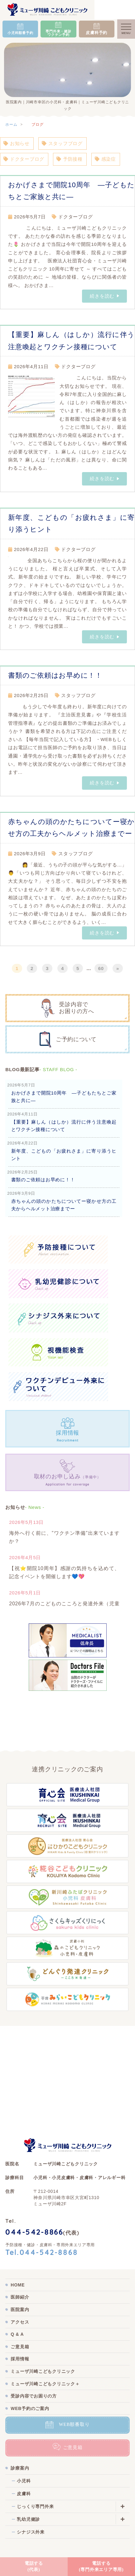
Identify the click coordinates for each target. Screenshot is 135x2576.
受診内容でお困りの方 (34, 2395)
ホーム (11, 124)
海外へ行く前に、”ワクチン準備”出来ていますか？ (64, 1537)
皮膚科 (24, 2493)
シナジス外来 (31, 2532)
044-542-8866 (34, 2233)
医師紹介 (20, 2297)
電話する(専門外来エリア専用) (101, 2566)
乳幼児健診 (28, 2519)
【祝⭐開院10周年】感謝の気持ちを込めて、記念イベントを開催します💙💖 (64, 1572)
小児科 (24, 2480)
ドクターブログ (23, 159)
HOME (18, 2284)
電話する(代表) (34, 2566)
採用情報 (20, 2358)
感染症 (105, 159)
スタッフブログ (62, 143)
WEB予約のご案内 (30, 2408)
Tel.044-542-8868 (41, 2253)
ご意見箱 (20, 2346)
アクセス (20, 2322)
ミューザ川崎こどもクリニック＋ (45, 2383)
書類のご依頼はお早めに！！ (55, 675)
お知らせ (16, 143)
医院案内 (20, 2309)
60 (101, 968)
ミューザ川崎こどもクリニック (43, 2371)
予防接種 (69, 159)
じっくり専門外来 (35, 2506)
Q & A (17, 2334)
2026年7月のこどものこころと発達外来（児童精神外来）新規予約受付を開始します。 (64, 1607)
